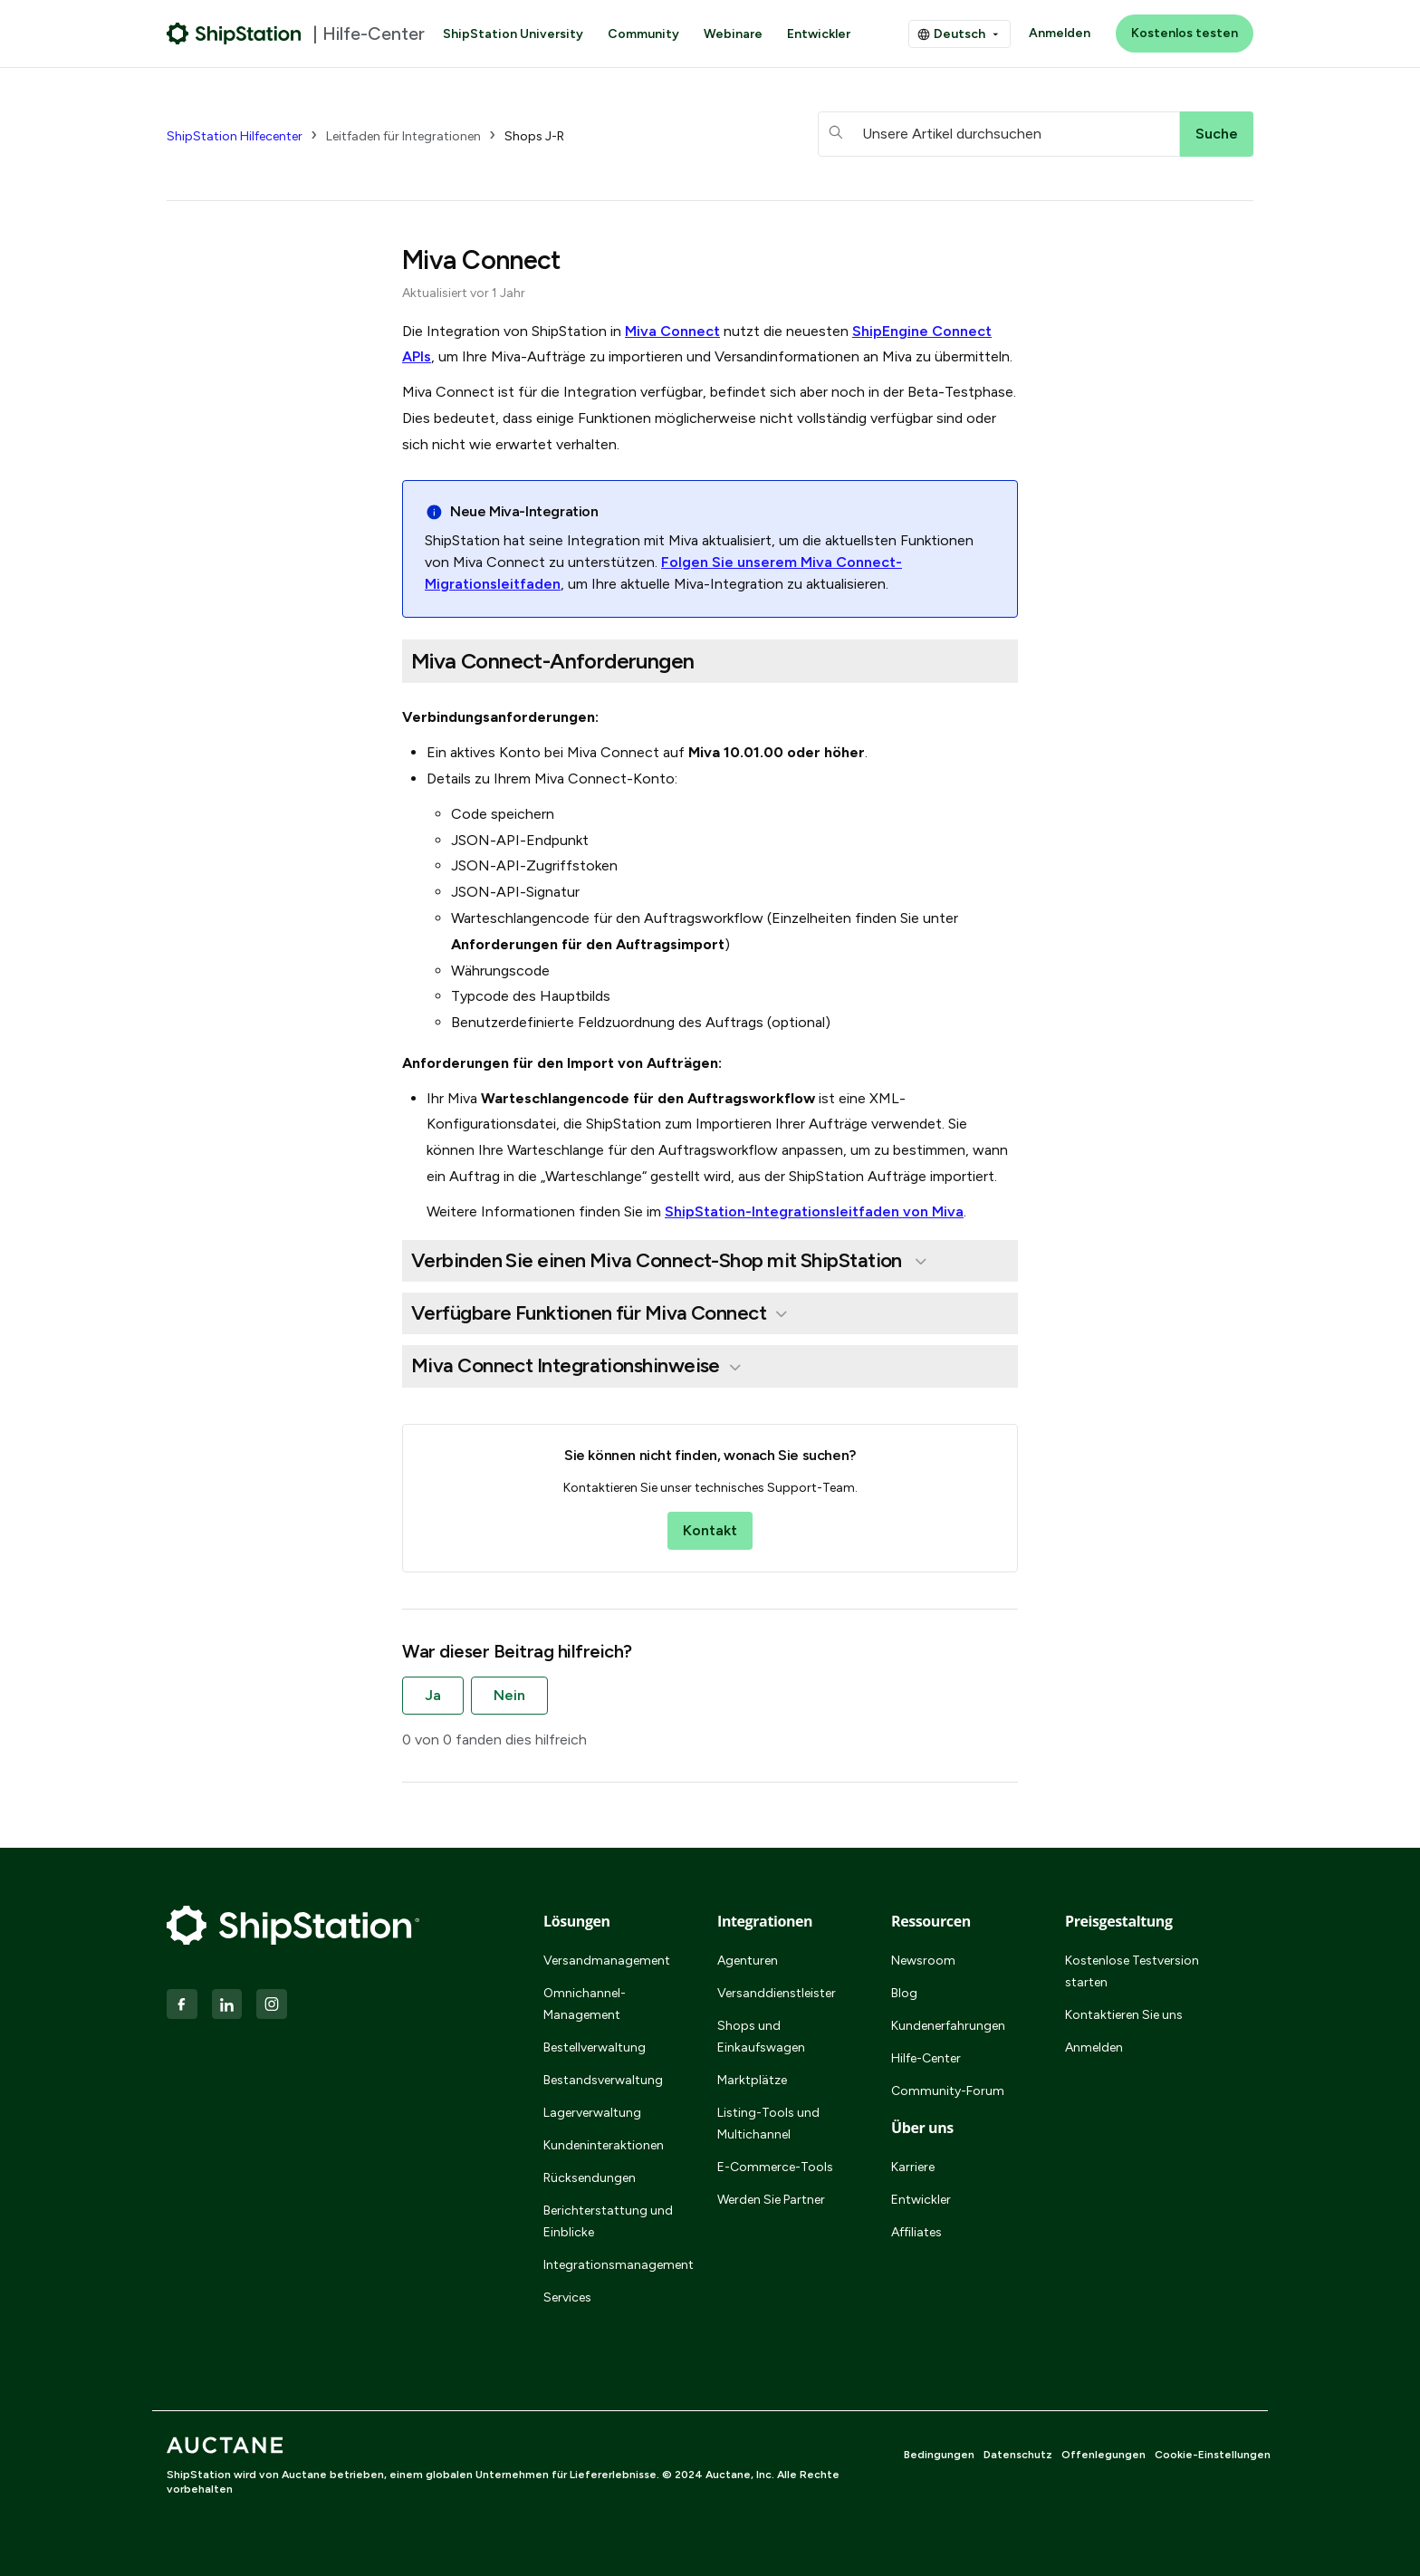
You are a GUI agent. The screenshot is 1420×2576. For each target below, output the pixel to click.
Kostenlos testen (1184, 33)
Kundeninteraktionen (603, 2145)
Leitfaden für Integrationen (403, 136)
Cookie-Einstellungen (1213, 2454)
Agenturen (747, 1960)
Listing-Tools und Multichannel (768, 2123)
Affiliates (916, 2232)
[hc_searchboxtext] (999, 134)
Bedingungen (939, 2454)
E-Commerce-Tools (775, 2167)
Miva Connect (672, 331)
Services (567, 2297)
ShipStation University (513, 34)
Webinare (733, 34)
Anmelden (1059, 33)
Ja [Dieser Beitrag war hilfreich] (433, 1695)
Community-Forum (947, 2091)
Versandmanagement (606, 1960)
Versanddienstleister (776, 1993)
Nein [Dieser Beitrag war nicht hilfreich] (509, 1695)
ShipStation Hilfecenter (234, 136)
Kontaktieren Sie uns (1124, 2015)
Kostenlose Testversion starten (1132, 1971)
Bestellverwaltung (594, 2047)
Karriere (913, 2167)
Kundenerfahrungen (948, 2025)
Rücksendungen (589, 2178)
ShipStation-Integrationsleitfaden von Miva (814, 1211)
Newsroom (923, 1960)
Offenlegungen (1103, 2454)
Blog (904, 1993)
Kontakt (710, 1530)
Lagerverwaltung (592, 2112)
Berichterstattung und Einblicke (608, 2221)
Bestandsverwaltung (603, 2080)
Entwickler (818, 34)
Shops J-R (534, 136)
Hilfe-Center (926, 2058)
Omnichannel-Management (584, 2004)
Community (643, 34)
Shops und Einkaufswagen (761, 2036)
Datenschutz (1017, 2454)
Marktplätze (752, 2080)
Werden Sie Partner (771, 2199)
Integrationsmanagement (608, 2265)
